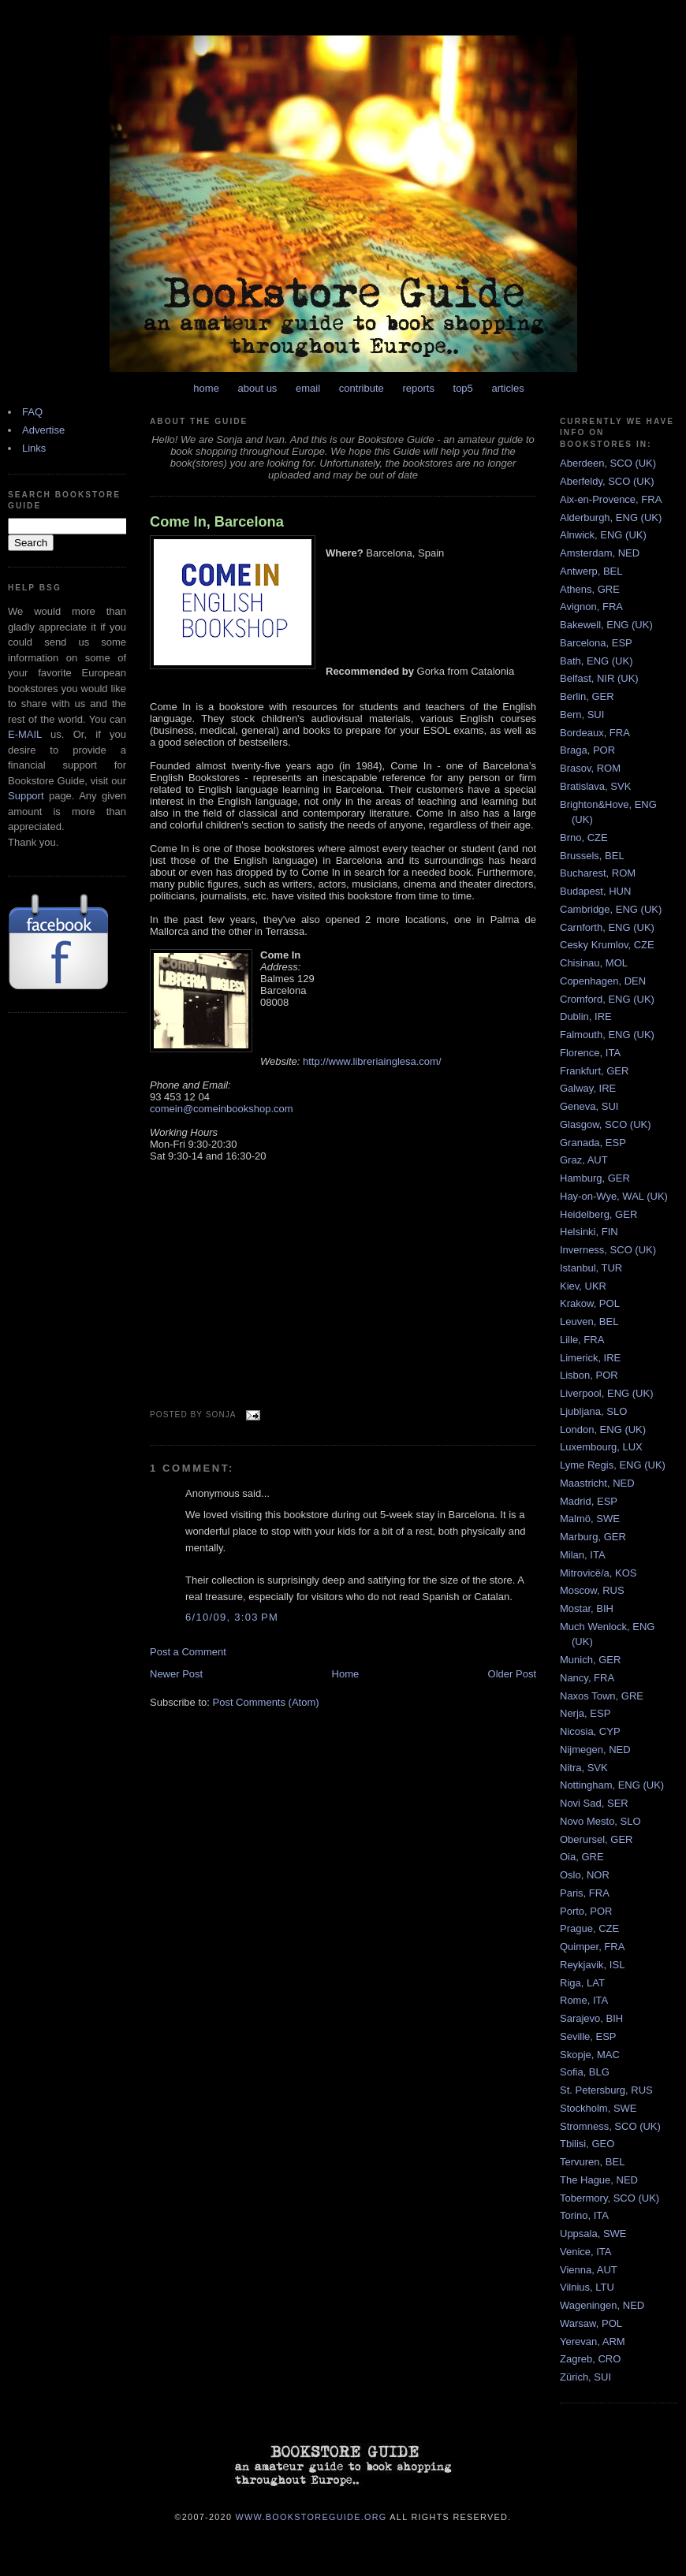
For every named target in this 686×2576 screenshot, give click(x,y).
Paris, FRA (585, 1893)
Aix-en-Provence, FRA (611, 499)
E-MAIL (25, 734)
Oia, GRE (582, 1857)
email (308, 388)
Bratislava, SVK (595, 786)
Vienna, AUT (588, 2270)
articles (507, 388)
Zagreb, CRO (590, 2359)
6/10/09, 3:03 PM (231, 1617)
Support (26, 796)
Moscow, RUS (592, 1590)
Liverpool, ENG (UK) (606, 1393)
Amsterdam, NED (599, 553)
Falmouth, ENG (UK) (607, 1034)
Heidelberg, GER (598, 1214)
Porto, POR (586, 1911)
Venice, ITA (586, 2252)
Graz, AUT (584, 1160)
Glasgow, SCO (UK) (605, 1124)
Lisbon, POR (589, 1375)
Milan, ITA (583, 1555)
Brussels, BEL (592, 856)
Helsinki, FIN (589, 1232)
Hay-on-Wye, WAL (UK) (614, 1196)
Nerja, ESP (585, 1713)
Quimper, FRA (592, 1946)
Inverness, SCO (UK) (608, 1250)
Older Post (512, 1674)
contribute (361, 388)
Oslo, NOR (585, 1875)
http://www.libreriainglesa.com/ (372, 1061)
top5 (463, 388)
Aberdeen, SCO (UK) (608, 463)
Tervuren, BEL (592, 2162)
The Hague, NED (599, 2180)
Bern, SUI (582, 714)
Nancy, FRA (587, 1678)
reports (418, 388)
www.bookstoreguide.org (311, 2516)
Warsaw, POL (591, 2323)
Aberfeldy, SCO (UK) (607, 481)
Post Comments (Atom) (266, 1702)
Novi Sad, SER (594, 1803)
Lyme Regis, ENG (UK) (612, 1465)
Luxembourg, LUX (601, 1447)
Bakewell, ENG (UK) (606, 625)
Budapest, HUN (595, 891)
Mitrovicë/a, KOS (598, 1573)
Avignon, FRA (591, 606)
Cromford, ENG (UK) (607, 999)
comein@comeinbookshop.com (221, 1109)
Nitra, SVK (584, 1768)
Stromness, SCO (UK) (610, 2126)
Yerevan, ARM (592, 2341)
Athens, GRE (590, 589)
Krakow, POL (590, 1303)
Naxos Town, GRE (601, 1696)
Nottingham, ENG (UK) (612, 1785)
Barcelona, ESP (596, 643)
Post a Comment (188, 1652)
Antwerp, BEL (591, 571)
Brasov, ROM (590, 768)
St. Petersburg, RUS (606, 2090)
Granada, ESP (593, 1142)
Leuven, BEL (589, 1321)
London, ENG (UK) (603, 1429)
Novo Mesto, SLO (600, 1821)
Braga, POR (587, 750)
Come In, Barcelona (217, 522)
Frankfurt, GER (594, 1071)
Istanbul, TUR (591, 1268)
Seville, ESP (588, 2036)
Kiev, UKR (583, 1286)
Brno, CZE (584, 837)
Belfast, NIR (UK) (599, 678)
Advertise (43, 430)
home (206, 388)
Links (34, 448)
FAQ (32, 412)
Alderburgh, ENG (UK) (611, 517)
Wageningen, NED (602, 2305)
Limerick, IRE (590, 1358)
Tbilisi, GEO (587, 2144)
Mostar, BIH (586, 1608)
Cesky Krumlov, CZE (607, 945)
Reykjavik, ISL (592, 1965)
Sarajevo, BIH (591, 2018)
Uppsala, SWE (593, 2233)
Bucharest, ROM (598, 873)
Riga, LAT (582, 1983)
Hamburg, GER (595, 1178)
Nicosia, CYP (590, 1731)
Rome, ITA (584, 2000)
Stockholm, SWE (598, 2108)
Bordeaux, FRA (595, 733)
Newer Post (176, 1674)
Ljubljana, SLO (593, 1411)
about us (258, 388)
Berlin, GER (587, 696)
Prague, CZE (589, 1928)
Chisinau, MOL (594, 963)
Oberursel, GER (596, 1839)
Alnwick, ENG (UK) (603, 535)
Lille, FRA (582, 1340)
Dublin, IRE (586, 1016)
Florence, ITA (590, 1053)
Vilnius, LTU (587, 2287)
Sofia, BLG (585, 2072)
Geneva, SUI (589, 1106)
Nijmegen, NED (595, 1749)
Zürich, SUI (585, 2377)
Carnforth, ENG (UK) (607, 927)
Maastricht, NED (597, 1483)
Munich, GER (590, 1660)
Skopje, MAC (590, 2054)
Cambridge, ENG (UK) (611, 909)
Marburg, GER (593, 1537)
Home (346, 1674)
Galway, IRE (588, 1088)
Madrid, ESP (588, 1501)
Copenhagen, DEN (603, 981)
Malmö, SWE (590, 1518)
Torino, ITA (584, 2215)
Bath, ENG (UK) (596, 661)
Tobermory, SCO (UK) (609, 2198)
